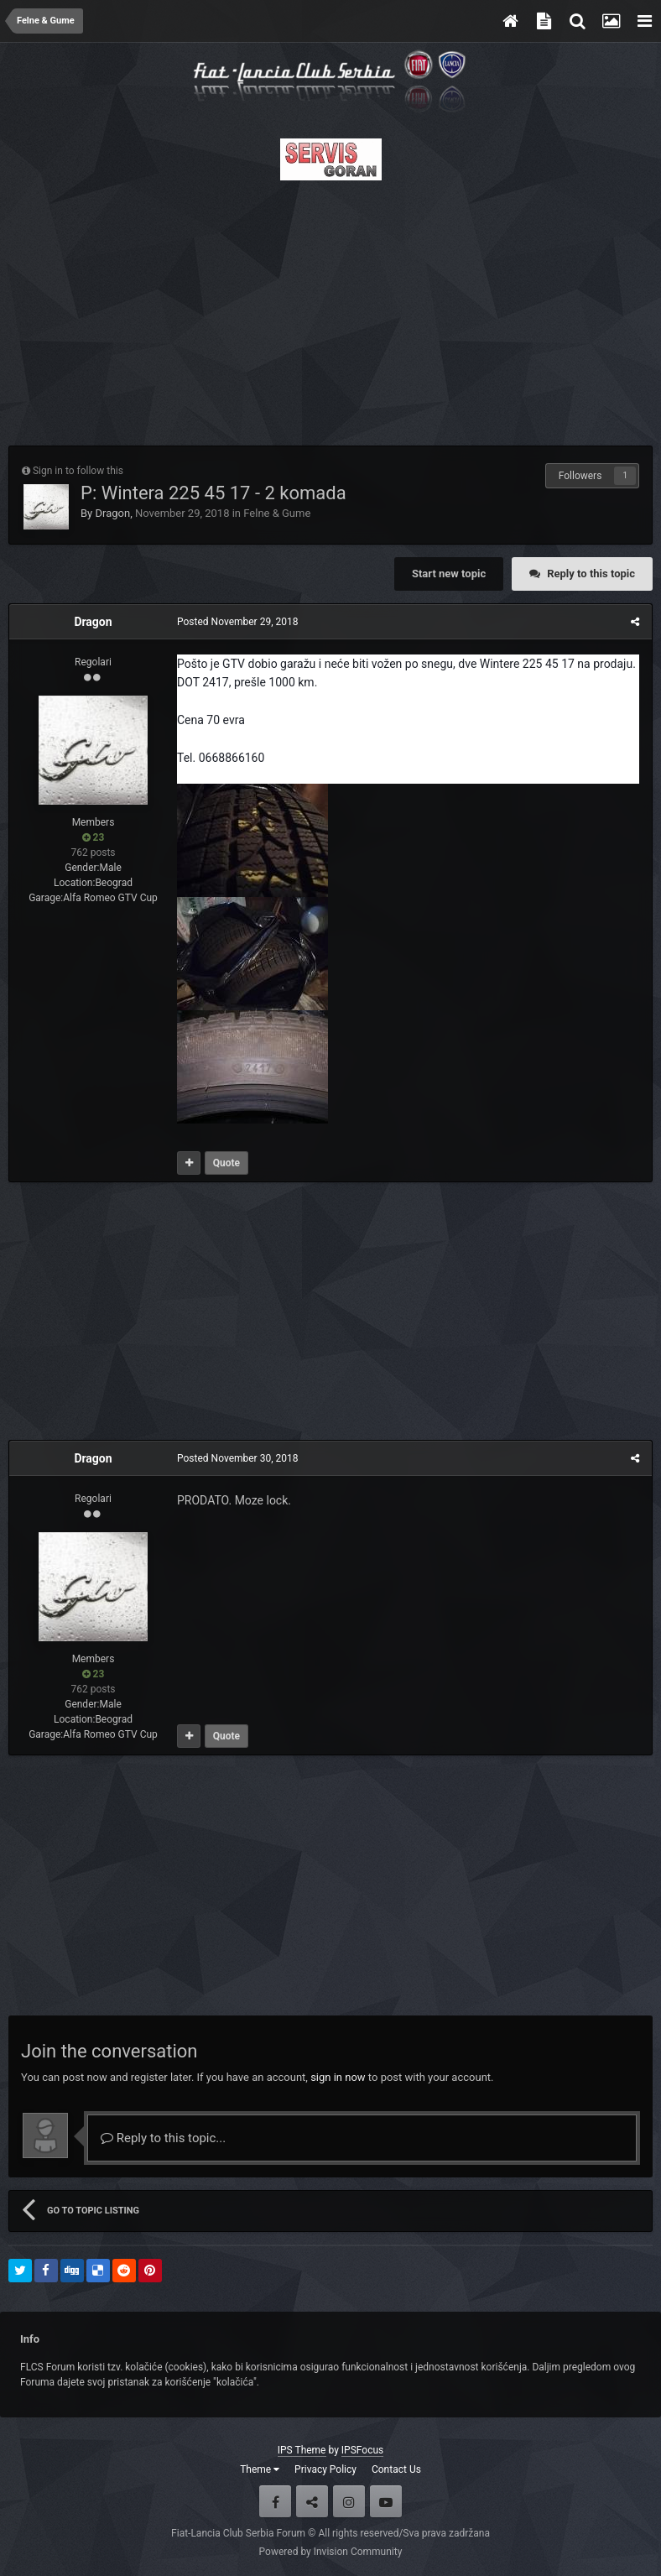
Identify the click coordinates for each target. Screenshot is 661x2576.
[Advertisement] (330, 307)
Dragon (112, 513)
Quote (226, 1163)
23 (93, 837)
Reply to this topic (591, 573)
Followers (580, 476)
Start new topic (449, 573)
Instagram (349, 2501)
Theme (259, 2469)
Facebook (275, 2501)
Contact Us (396, 2469)
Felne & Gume (276, 513)
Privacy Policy (325, 2469)
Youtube (386, 2501)
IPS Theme (302, 2450)
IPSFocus (362, 2450)
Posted (237, 622)
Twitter (312, 2501)
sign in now (338, 2077)
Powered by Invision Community (331, 2552)
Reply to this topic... (163, 2138)
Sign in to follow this (78, 471)
